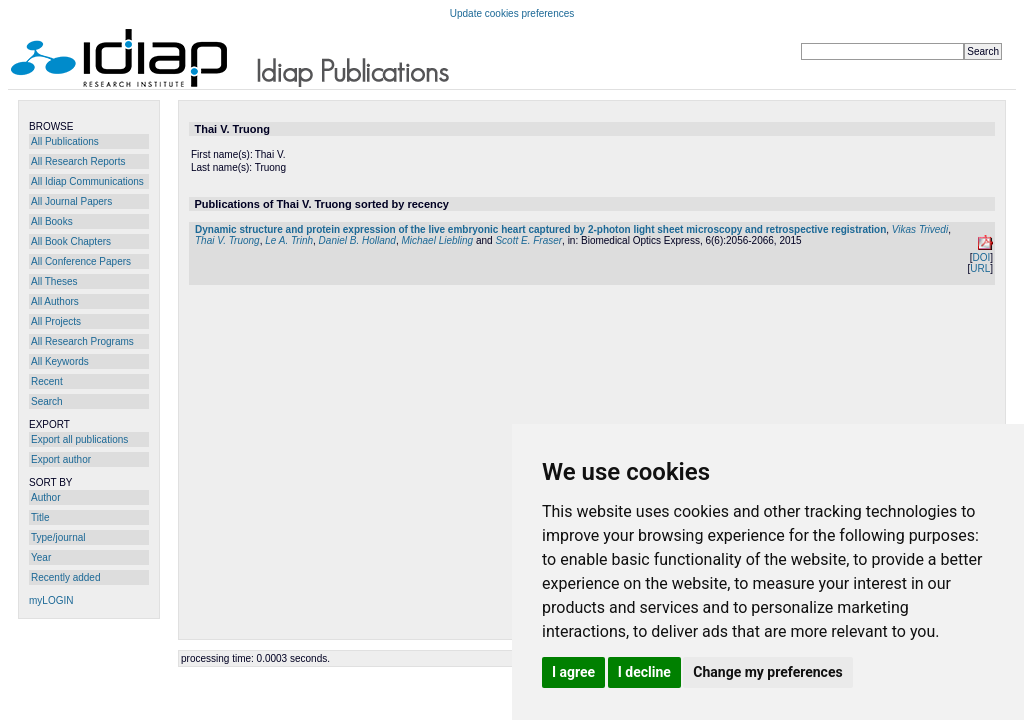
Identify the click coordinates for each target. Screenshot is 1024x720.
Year (41, 557)
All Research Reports (78, 161)
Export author (61, 459)
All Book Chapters (71, 241)
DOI (981, 257)
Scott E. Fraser (528, 240)
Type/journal (58, 537)
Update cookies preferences (512, 13)
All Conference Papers (81, 261)
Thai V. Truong (227, 240)
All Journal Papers (71, 201)
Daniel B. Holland (357, 240)
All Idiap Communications (87, 181)
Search (47, 401)
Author (45, 497)
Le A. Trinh (289, 240)
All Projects (56, 321)
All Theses (54, 281)
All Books (52, 221)
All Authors (55, 301)
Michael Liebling (437, 240)
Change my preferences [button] (767, 672)
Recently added (66, 577)
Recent (47, 381)
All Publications (65, 141)
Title (40, 517)
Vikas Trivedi (920, 229)
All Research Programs (82, 341)
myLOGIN (51, 600)
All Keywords (60, 361)
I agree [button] (573, 672)
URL (980, 268)
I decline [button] (644, 672)
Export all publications (79, 439)
